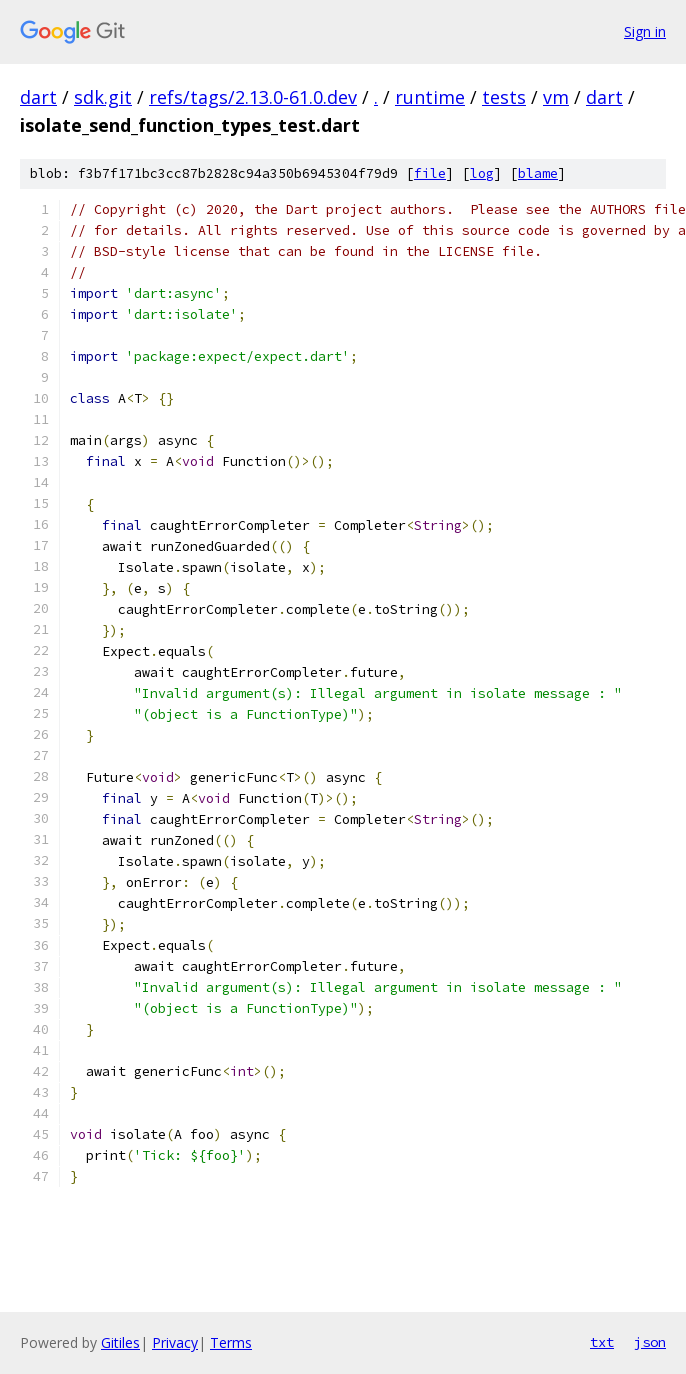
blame (538, 173)
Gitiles (120, 1342)
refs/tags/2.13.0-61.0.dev (253, 97)
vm (556, 97)
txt (602, 1342)
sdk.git (103, 97)
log (482, 173)
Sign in (645, 31)
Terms (231, 1342)
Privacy (175, 1342)
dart (38, 97)
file (430, 173)
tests (504, 97)
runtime (430, 97)
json (650, 1342)
